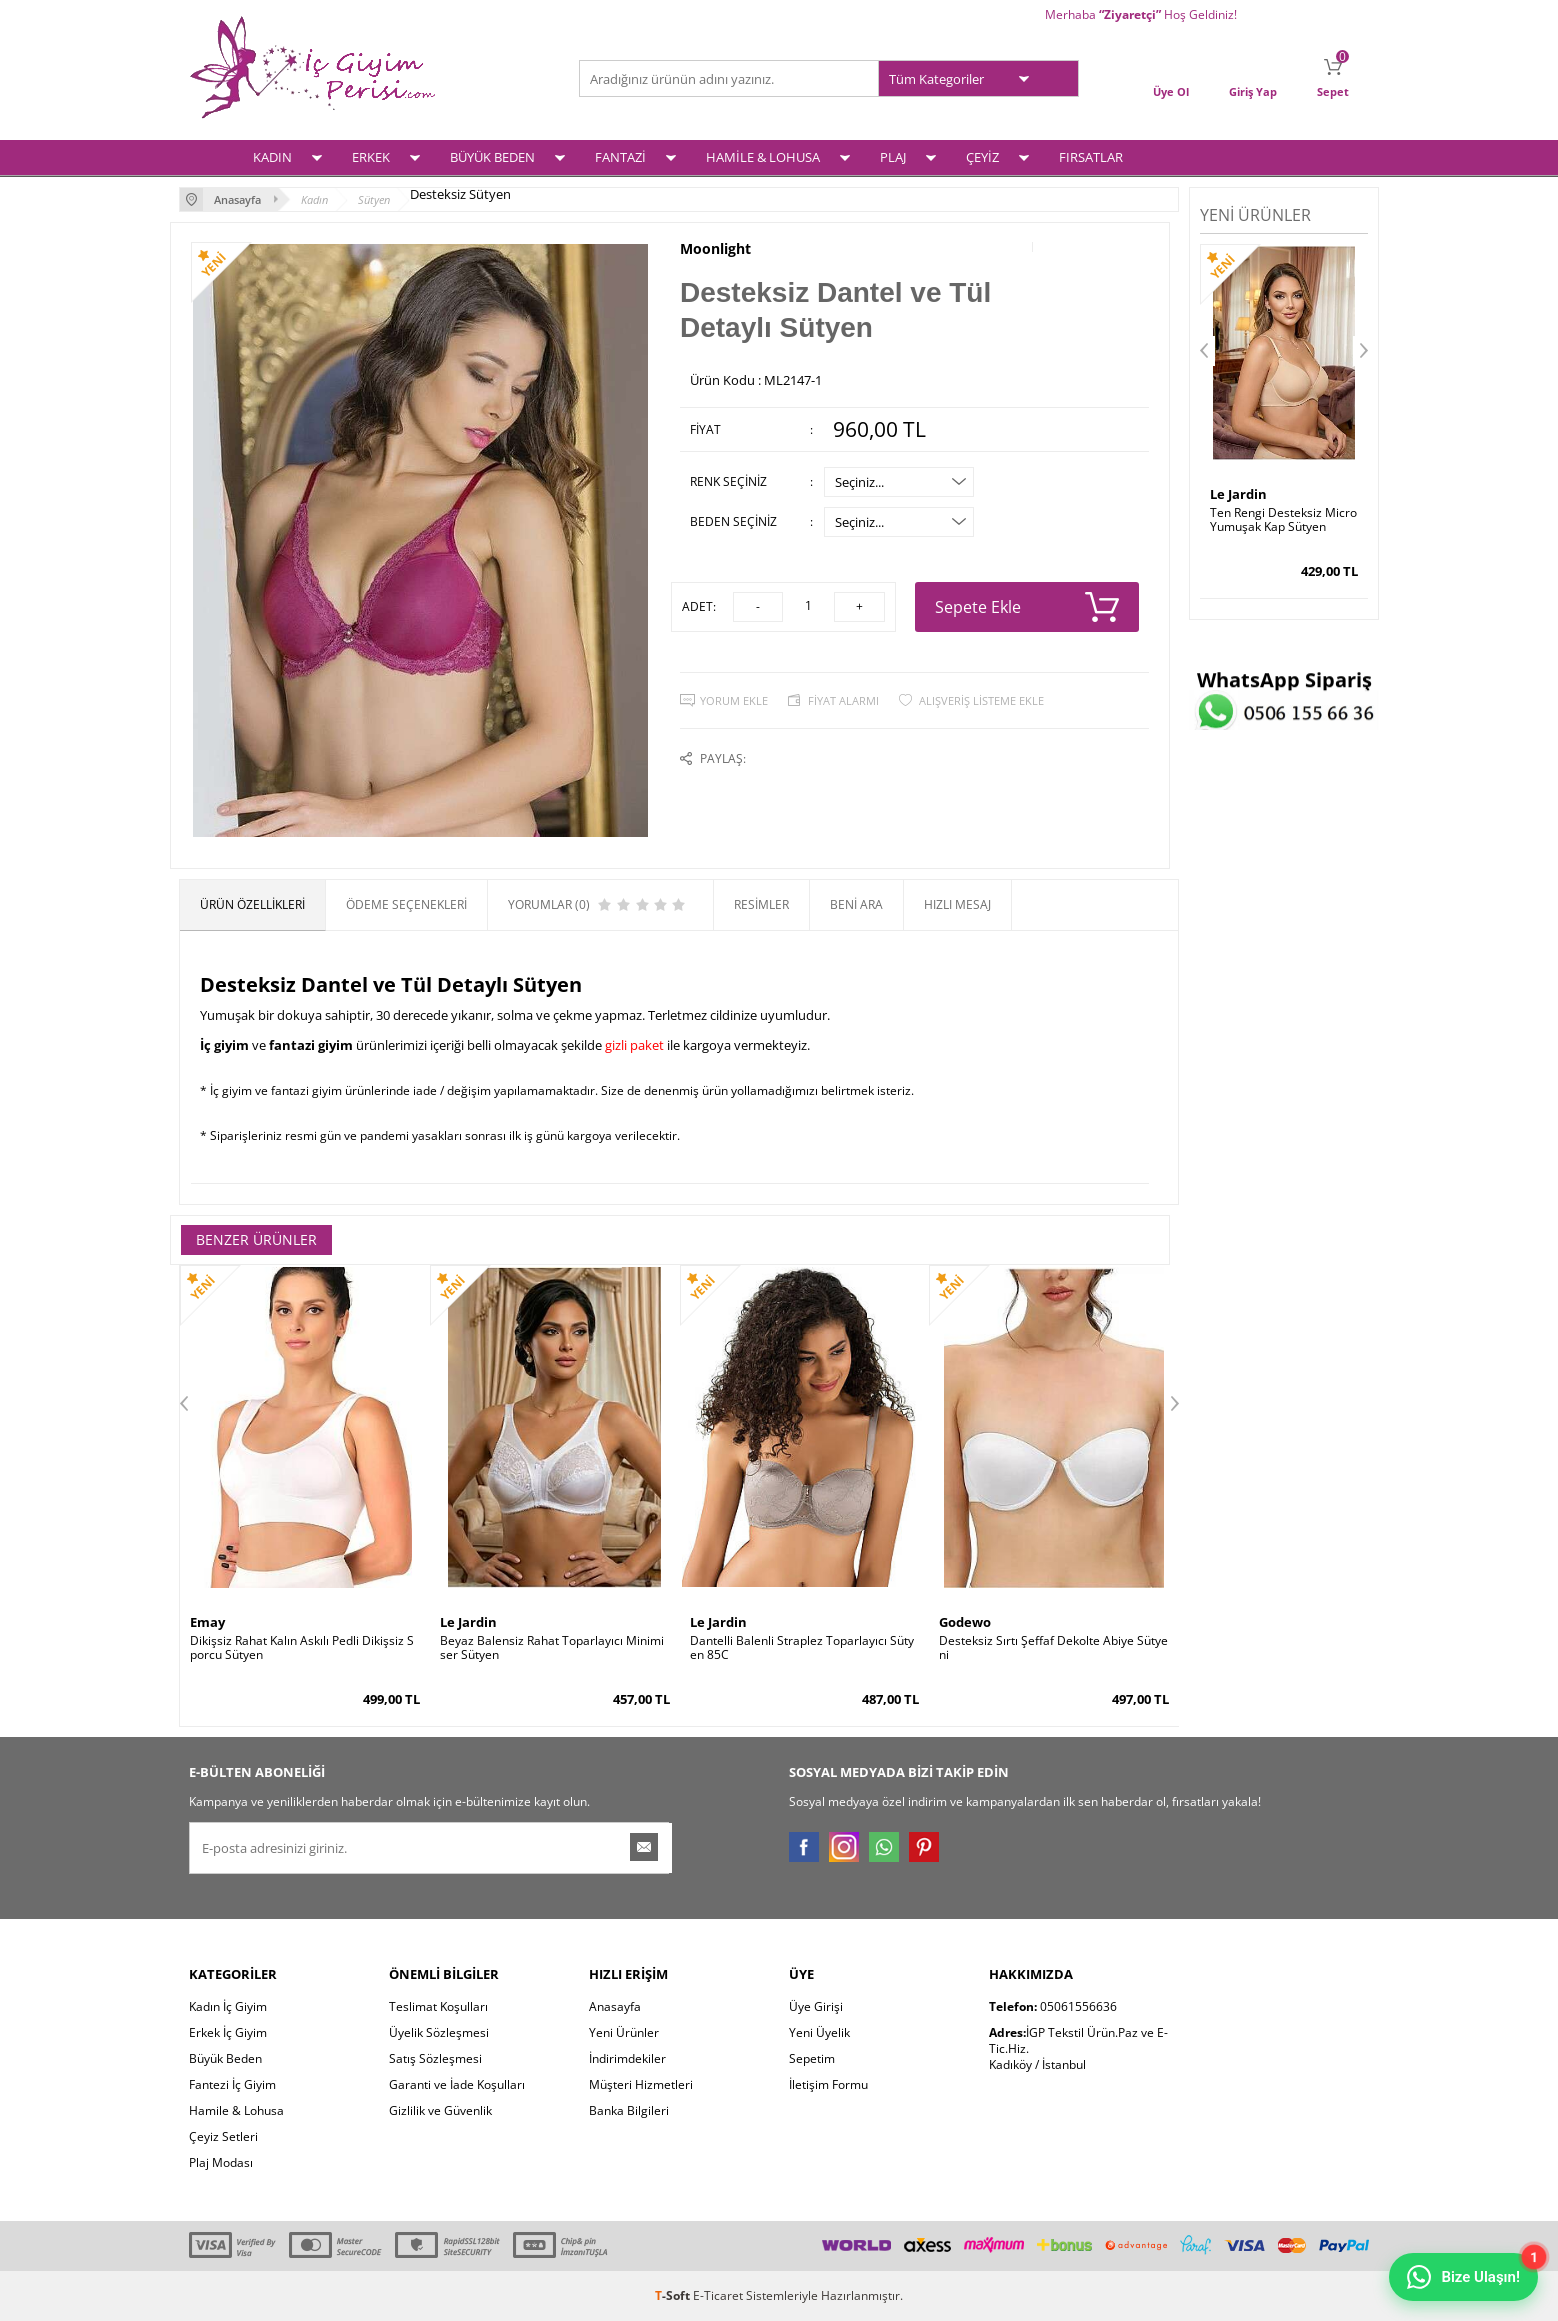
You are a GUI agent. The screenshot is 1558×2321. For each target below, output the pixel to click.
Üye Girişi (816, 2006)
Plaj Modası (221, 2162)
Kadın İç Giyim (228, 2006)
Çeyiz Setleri (223, 2136)
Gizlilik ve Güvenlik (440, 2110)
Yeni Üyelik (819, 2032)
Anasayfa (615, 2006)
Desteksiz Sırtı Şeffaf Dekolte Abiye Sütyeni (1053, 1648)
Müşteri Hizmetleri (641, 2084)
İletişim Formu (828, 2084)
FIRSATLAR (1091, 157)
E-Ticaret (718, 2295)
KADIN (272, 157)
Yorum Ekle (734, 700)
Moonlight (715, 249)
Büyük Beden (225, 2058)
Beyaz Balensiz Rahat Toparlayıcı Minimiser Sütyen (552, 1648)
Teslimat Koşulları (438, 2006)
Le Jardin (468, 1622)
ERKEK (371, 157)
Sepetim (812, 2058)
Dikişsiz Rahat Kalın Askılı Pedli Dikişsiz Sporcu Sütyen (302, 1648)
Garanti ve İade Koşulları (457, 2084)
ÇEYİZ (982, 157)
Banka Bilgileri (629, 2110)
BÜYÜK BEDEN (492, 157)
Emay (207, 1622)
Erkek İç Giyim (228, 2032)
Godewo (965, 1622)
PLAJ (893, 157)
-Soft (674, 2295)
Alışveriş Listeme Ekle (981, 700)
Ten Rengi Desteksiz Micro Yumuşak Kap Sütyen (1283, 520)
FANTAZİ (620, 157)
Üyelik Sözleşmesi (439, 2032)
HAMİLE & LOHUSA (763, 157)
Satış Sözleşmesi (435, 2058)
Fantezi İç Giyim (232, 2084)
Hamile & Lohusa (236, 2110)
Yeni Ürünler (624, 2032)
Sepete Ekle (1027, 607)
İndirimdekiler (627, 2058)
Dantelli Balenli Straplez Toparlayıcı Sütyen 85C (802, 1648)
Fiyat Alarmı (843, 700)
